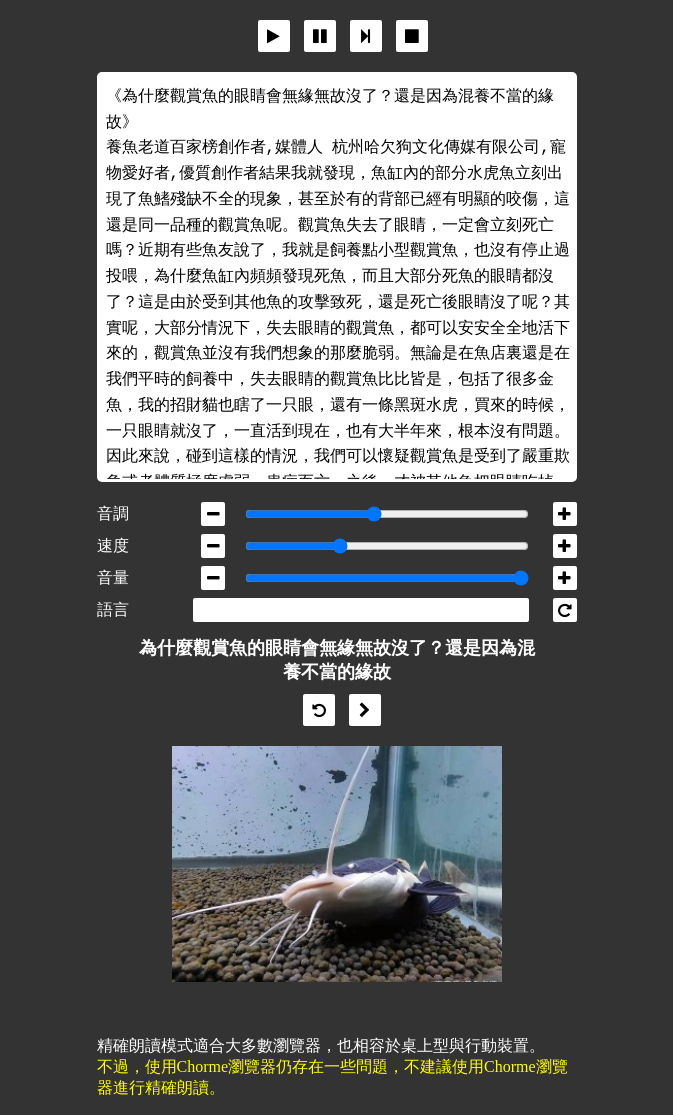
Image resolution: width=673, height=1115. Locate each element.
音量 (113, 577)
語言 (113, 609)
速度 (113, 545)
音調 (113, 513)
